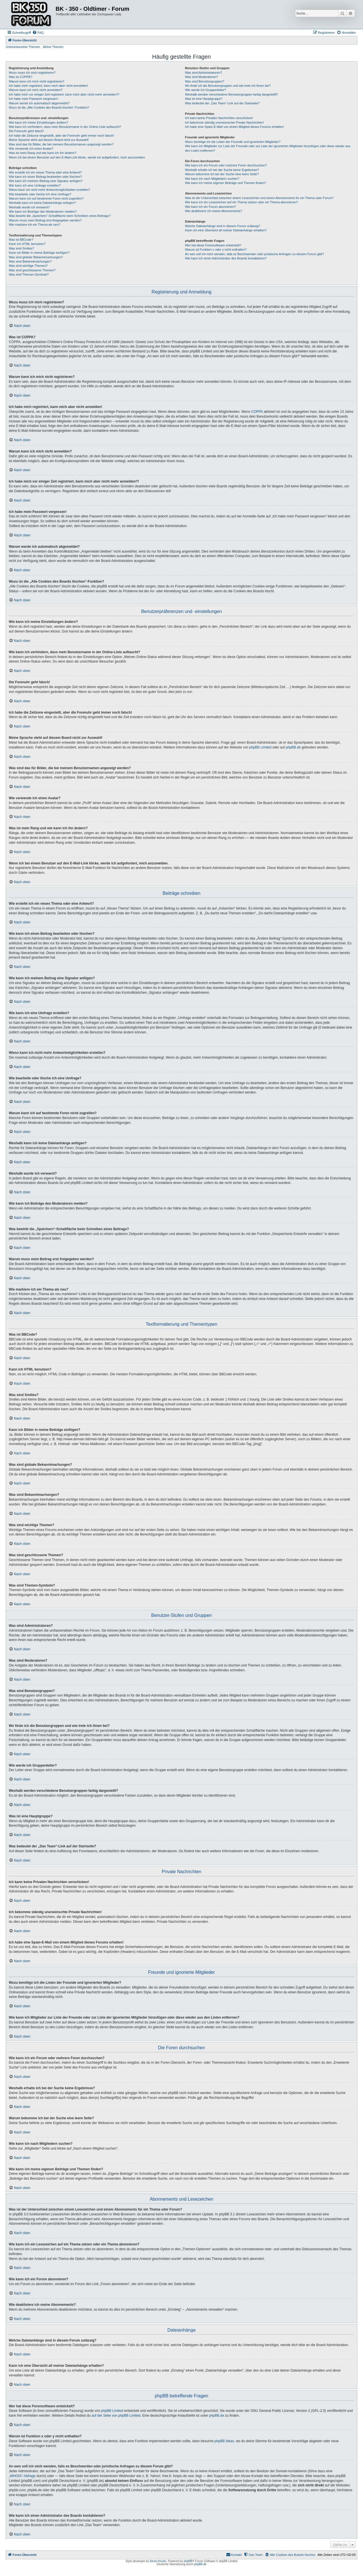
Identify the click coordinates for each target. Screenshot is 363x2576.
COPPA (257, 412)
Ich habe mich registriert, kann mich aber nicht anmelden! (48, 85)
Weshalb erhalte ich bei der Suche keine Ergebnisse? (222, 170)
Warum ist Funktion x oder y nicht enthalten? (215, 249)
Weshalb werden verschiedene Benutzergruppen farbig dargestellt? (231, 94)
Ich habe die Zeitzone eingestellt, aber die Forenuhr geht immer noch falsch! (61, 135)
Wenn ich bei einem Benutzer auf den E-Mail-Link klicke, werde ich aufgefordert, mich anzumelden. (77, 157)
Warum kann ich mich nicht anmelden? (35, 90)
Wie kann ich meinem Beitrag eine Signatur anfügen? (46, 181)
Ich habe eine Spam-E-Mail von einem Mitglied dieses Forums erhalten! (234, 126)
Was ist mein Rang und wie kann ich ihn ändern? (42, 153)
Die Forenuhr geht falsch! (26, 131)
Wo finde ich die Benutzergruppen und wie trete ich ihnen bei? (228, 85)
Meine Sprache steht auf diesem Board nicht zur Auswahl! (49, 139)
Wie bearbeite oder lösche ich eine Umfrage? (40, 194)
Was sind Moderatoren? (201, 77)
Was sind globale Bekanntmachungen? (36, 257)
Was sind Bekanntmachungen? (30, 261)
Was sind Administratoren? (203, 72)
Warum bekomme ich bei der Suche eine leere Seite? (222, 174)
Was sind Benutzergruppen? (204, 81)
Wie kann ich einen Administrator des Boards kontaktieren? (226, 258)
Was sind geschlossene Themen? (32, 270)
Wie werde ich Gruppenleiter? (205, 90)
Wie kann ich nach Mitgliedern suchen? (212, 178)
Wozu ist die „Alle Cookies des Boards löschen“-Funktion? (49, 107)
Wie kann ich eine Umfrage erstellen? (35, 185)
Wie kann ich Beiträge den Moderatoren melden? (43, 211)
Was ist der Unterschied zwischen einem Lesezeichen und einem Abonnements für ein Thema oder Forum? (259, 198)
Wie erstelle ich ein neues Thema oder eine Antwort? (45, 172)
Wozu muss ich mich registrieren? (32, 72)
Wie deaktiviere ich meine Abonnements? (213, 211)
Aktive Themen (53, 46)
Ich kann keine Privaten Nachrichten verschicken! (219, 118)
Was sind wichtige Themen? (28, 265)
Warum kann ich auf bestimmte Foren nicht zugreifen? (46, 198)
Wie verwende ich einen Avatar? (31, 148)
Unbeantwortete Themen (23, 46)
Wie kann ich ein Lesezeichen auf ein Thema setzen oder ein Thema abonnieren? (241, 202)
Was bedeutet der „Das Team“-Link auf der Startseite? (222, 103)
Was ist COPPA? (20, 77)
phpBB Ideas (224, 2441)
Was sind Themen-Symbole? (29, 274)
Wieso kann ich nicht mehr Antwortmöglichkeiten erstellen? (49, 189)
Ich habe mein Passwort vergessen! (33, 98)
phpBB (188, 2561)
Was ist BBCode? (21, 239)
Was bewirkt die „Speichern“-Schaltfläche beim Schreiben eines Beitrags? (60, 215)
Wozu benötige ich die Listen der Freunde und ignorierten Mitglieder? (232, 141)
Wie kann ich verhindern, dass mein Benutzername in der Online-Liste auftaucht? (65, 126)
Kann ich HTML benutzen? (27, 244)
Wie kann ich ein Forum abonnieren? (210, 206)
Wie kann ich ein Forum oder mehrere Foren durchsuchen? (226, 165)
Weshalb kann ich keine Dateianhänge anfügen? (42, 202)
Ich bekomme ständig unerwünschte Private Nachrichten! (224, 122)
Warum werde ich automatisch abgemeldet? (39, 103)
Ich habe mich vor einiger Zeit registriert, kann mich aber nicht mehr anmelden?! (64, 94)
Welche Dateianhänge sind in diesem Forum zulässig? (222, 226)
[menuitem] (38, 32)
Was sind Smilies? (21, 248)
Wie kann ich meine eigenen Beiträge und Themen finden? (225, 183)
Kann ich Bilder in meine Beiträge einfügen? (39, 252)
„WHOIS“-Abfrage (22, 2476)
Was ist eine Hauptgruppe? (203, 98)
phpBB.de (293, 747)
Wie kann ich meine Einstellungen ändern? (38, 122)
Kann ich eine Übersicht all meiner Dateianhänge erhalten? (225, 230)
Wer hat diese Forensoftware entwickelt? (213, 245)
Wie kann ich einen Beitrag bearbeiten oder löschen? (45, 176)
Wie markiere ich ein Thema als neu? (34, 224)
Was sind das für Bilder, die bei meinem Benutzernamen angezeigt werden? (61, 144)
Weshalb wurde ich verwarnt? (29, 207)
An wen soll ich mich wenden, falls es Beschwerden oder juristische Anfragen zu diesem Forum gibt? (254, 254)
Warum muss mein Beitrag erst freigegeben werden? (45, 220)
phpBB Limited (260, 747)
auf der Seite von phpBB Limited (116, 2416)
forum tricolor (158, 2561)
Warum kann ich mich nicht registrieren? (36, 81)
